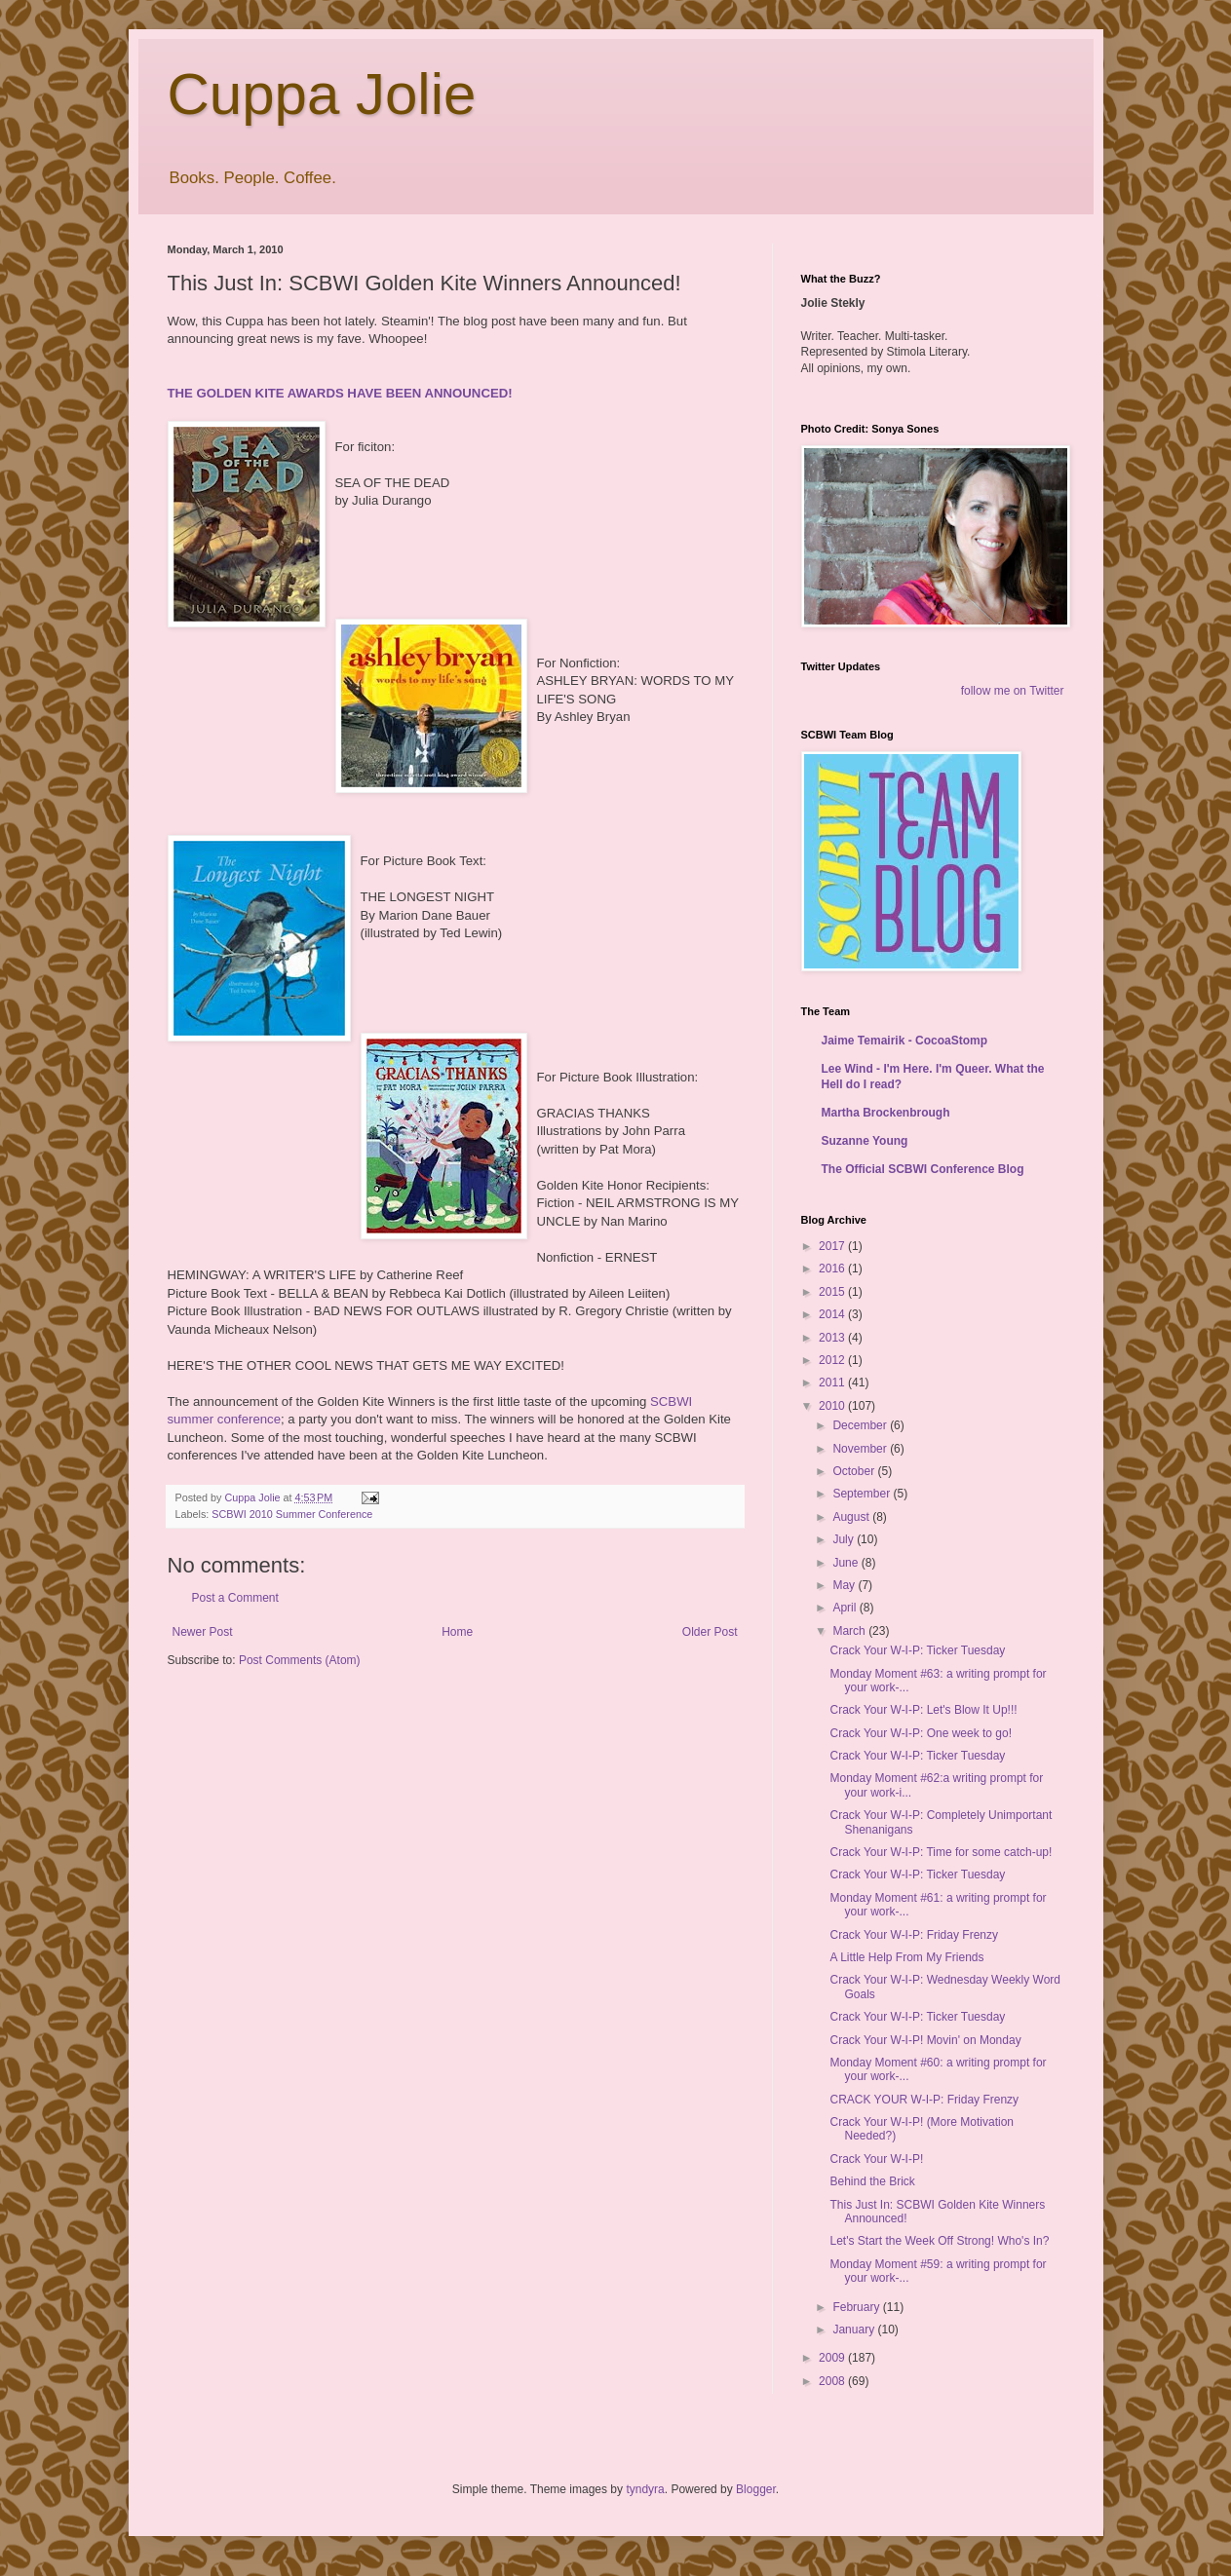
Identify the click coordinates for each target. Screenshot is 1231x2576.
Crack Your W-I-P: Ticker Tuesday (917, 1650)
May (845, 1585)
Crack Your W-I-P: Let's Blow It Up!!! (923, 1710)
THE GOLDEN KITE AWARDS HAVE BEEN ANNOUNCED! (340, 393)
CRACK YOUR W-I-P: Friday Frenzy (924, 2099)
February (857, 2307)
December (861, 1425)
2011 (833, 1382)
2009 (833, 2358)
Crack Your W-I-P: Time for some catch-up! (940, 1852)
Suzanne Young (865, 1141)
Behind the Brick (871, 2181)
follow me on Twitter (1012, 691)
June (846, 1563)
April (845, 1607)
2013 (833, 1338)
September (862, 1493)
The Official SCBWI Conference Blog (923, 1169)
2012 (833, 1360)
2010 (833, 1406)
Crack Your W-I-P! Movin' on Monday (924, 2040)
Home (457, 1632)
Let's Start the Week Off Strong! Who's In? (939, 2241)
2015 (833, 1292)
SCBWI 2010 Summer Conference (292, 1514)
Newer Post (203, 1632)
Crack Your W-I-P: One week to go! (920, 1733)
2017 (833, 1246)
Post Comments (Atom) (300, 1660)
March (850, 1631)
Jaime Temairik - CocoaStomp (905, 1040)
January (854, 2329)
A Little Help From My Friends (906, 1957)
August (852, 1517)
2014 (833, 1314)
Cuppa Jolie (322, 94)
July (844, 1539)
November (861, 1449)
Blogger (756, 2489)
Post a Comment (235, 1598)
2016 (833, 1268)
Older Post (710, 1632)
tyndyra (645, 2489)
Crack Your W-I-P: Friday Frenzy (913, 1935)
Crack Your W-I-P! (876, 2159)
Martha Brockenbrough (886, 1112)
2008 (833, 2381)
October (854, 1471)
